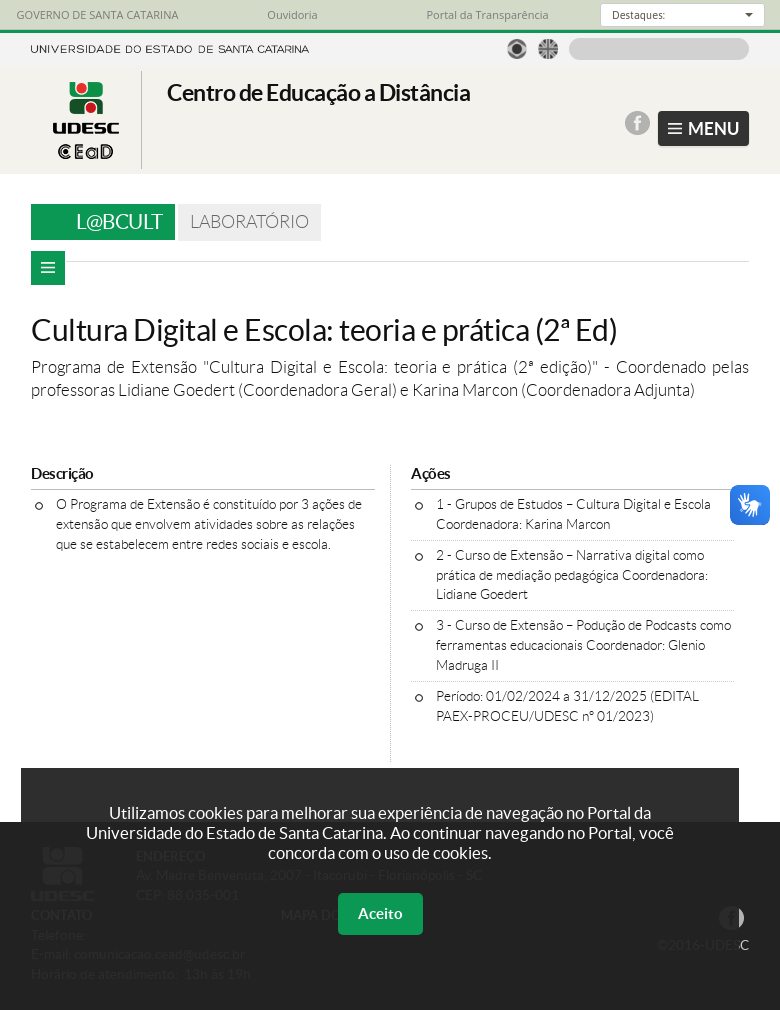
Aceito (380, 913)
